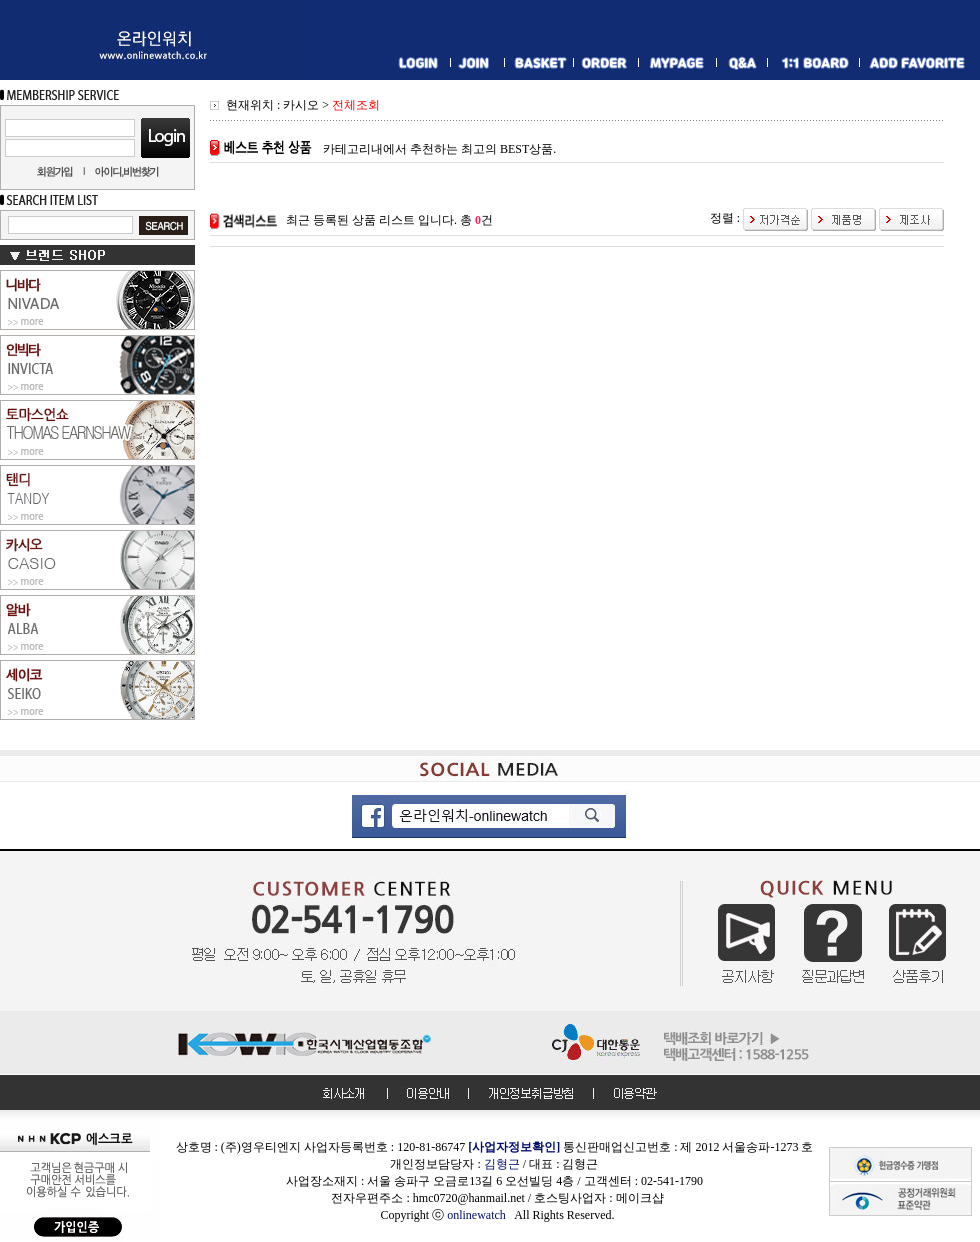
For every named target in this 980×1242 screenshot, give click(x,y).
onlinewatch (480, 1215)
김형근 (502, 1164)
